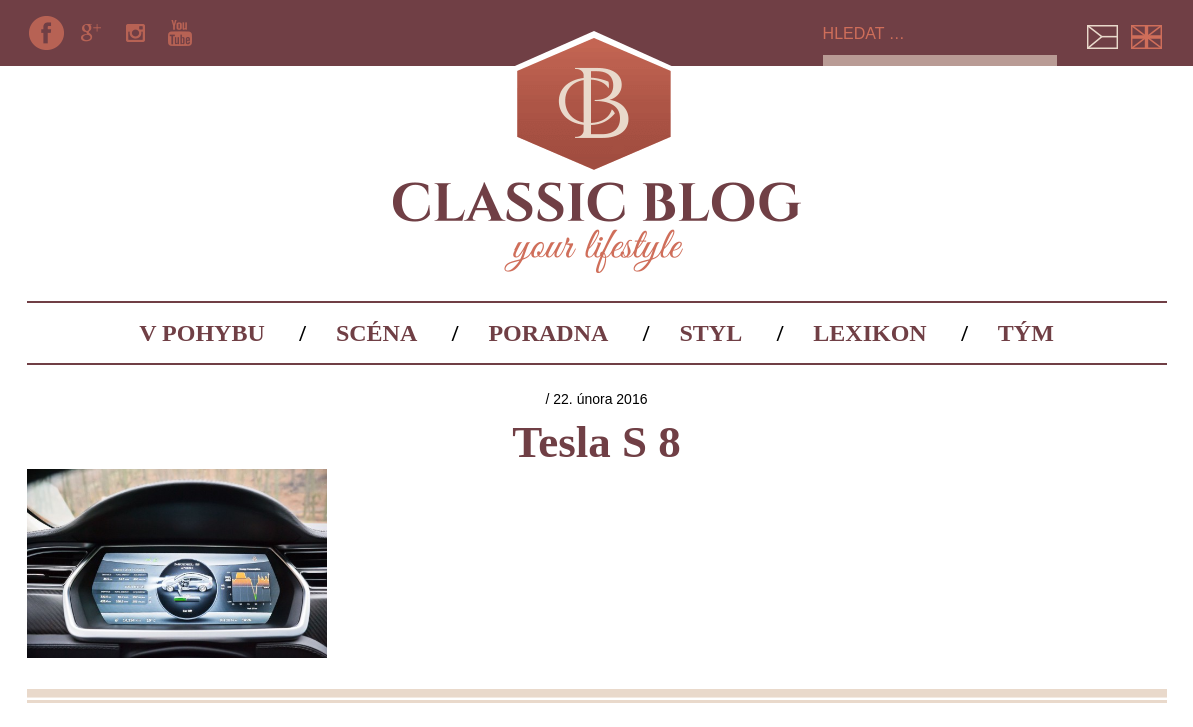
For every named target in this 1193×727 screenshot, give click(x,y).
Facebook (47, 33)
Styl (711, 333)
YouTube (180, 33)
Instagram (135, 33)
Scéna (376, 333)
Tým (1026, 333)
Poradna (548, 333)
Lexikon (869, 333)
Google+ (91, 33)
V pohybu (202, 333)
